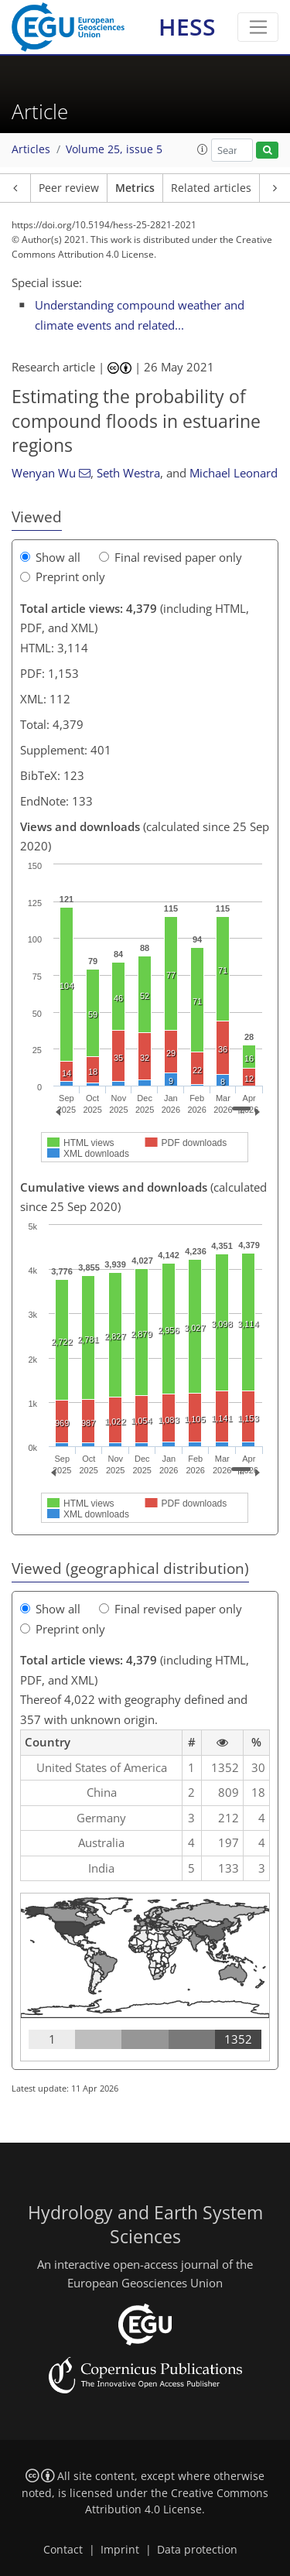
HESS (187, 27)
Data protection (197, 2550)
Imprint (120, 2550)
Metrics (135, 188)
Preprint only (62, 576)
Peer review (69, 188)
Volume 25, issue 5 (114, 149)
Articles (31, 149)
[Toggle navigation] (257, 27)
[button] (202, 149)
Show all (50, 557)
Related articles (211, 188)
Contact (63, 2550)
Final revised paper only (170, 557)
